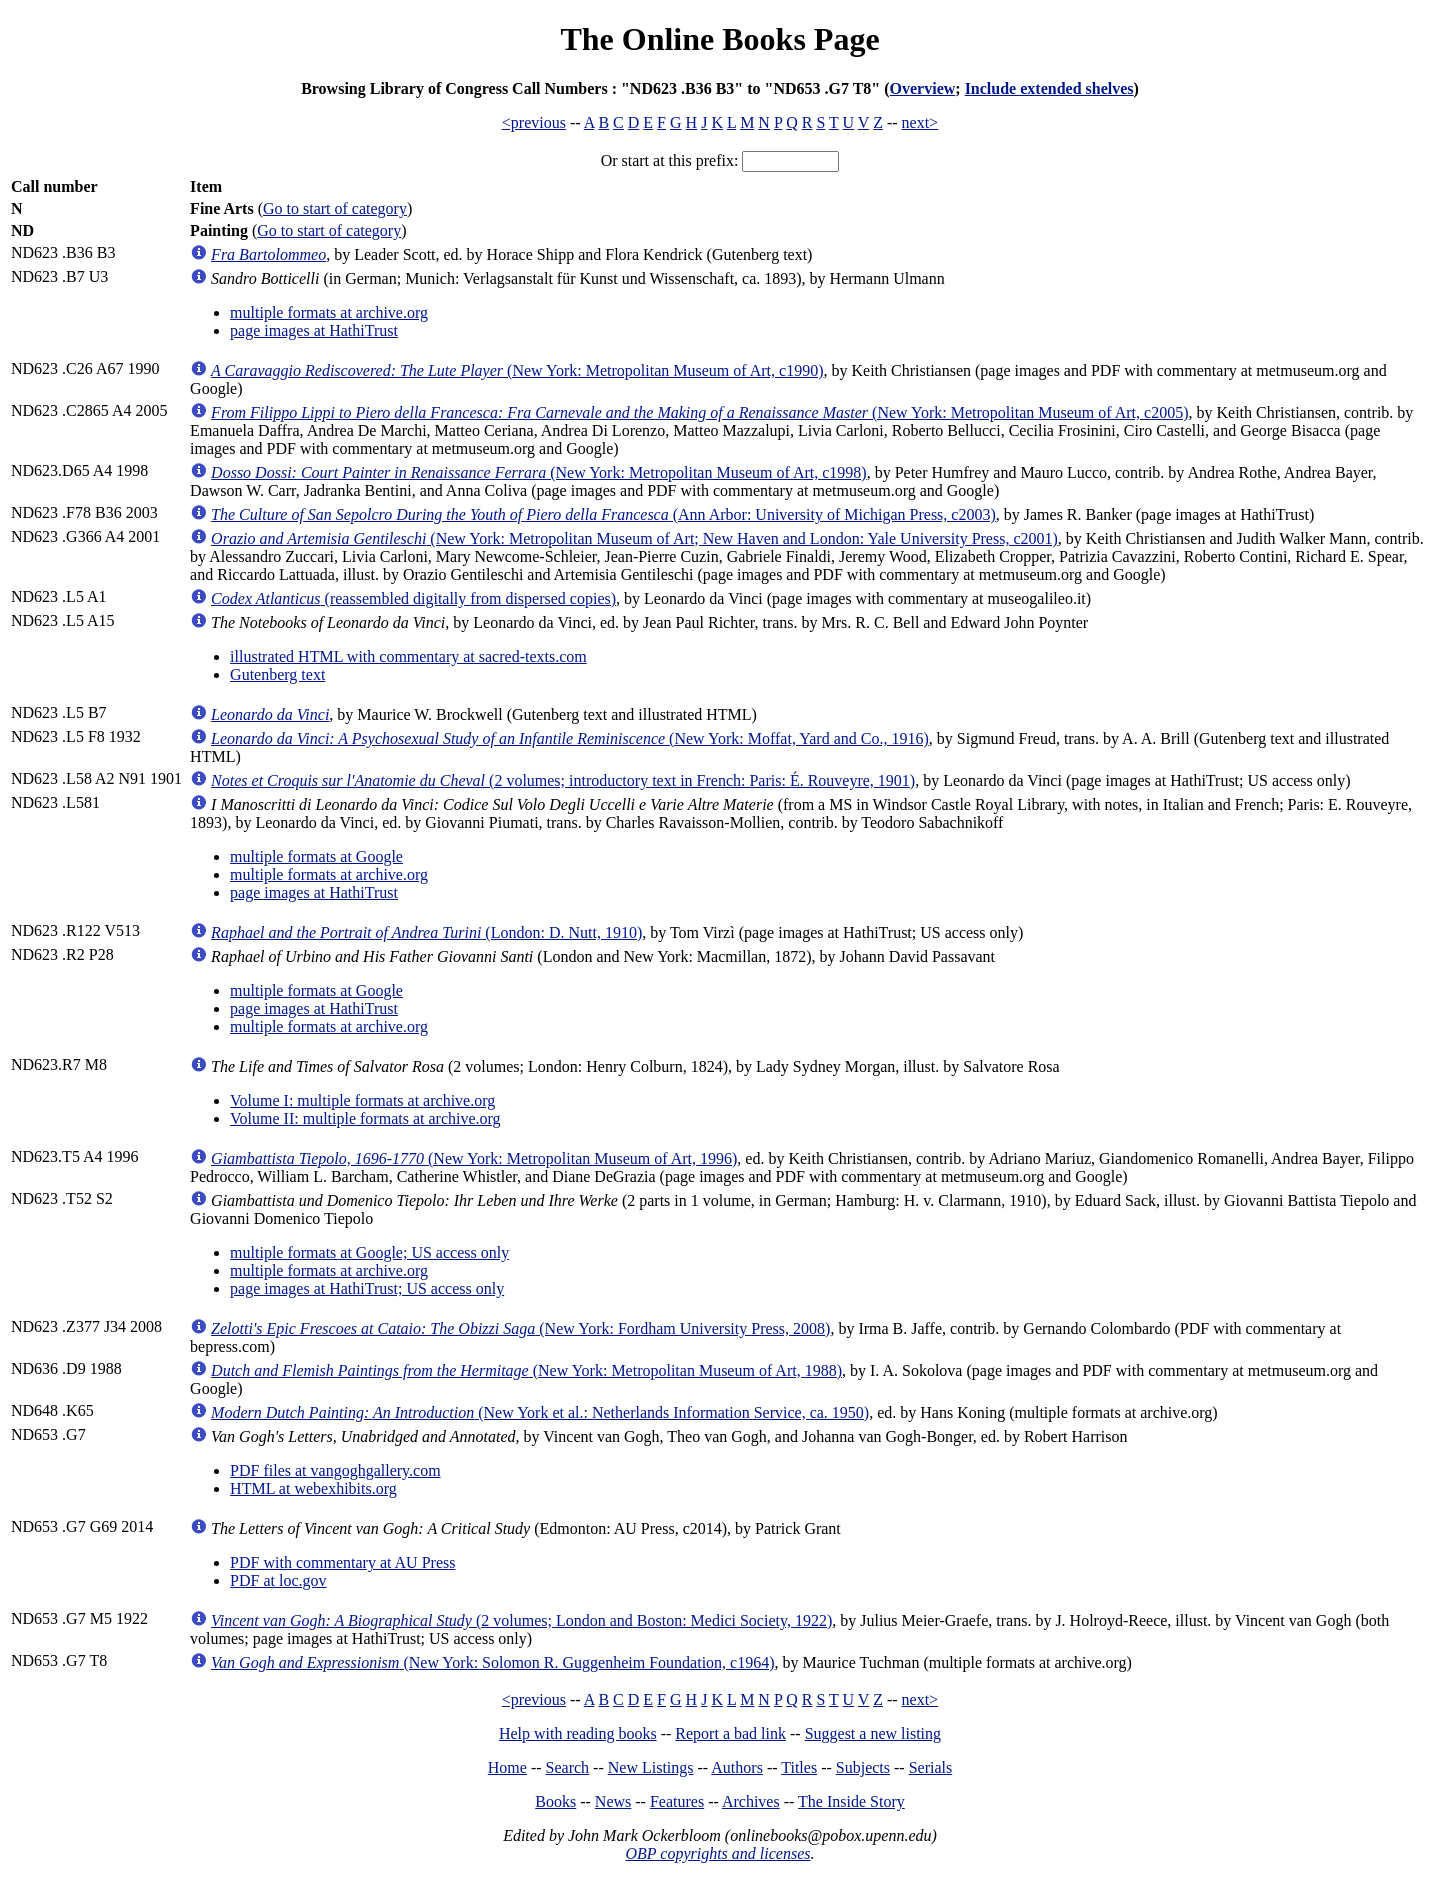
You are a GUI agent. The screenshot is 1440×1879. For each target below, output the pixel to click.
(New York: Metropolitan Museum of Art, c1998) (539, 472)
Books (555, 1801)
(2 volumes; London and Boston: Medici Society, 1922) (521, 1620)
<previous (534, 122)
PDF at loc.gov (278, 1580)
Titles (799, 1767)
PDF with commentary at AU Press (342, 1562)
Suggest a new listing (873, 1733)
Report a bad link (730, 1733)
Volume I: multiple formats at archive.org (362, 1100)
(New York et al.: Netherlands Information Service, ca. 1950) (540, 1412)
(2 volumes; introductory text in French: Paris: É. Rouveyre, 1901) (563, 780)
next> (920, 122)
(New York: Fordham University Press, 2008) (520, 1328)
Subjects (863, 1767)
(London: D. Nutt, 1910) (426, 932)
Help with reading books (578, 1733)
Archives (751, 1801)
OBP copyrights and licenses (717, 1853)
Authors (737, 1767)
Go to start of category (335, 208)
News (613, 1801)
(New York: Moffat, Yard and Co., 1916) (570, 738)
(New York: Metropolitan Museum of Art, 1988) (526, 1370)
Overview (923, 88)
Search (568, 1767)
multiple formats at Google (316, 856)
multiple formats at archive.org (329, 312)
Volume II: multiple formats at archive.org (365, 1118)
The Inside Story (851, 1801)
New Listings (651, 1767)
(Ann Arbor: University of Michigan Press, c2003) (603, 514)
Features (677, 1801)
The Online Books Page (719, 39)
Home (507, 1767)
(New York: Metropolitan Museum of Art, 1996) (474, 1158)
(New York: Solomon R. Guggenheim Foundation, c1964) (492, 1662)
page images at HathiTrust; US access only (367, 1288)
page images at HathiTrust (314, 330)
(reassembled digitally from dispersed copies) (413, 598)
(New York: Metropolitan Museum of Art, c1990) (517, 370)
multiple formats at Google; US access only (369, 1252)
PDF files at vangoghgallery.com (335, 1470)
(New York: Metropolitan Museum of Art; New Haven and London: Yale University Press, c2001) (634, 538)
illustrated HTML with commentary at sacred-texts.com (408, 656)
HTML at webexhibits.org (313, 1488)
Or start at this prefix (667, 160)
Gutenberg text (277, 674)
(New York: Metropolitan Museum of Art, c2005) (699, 412)
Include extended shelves (1049, 88)
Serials (931, 1767)
